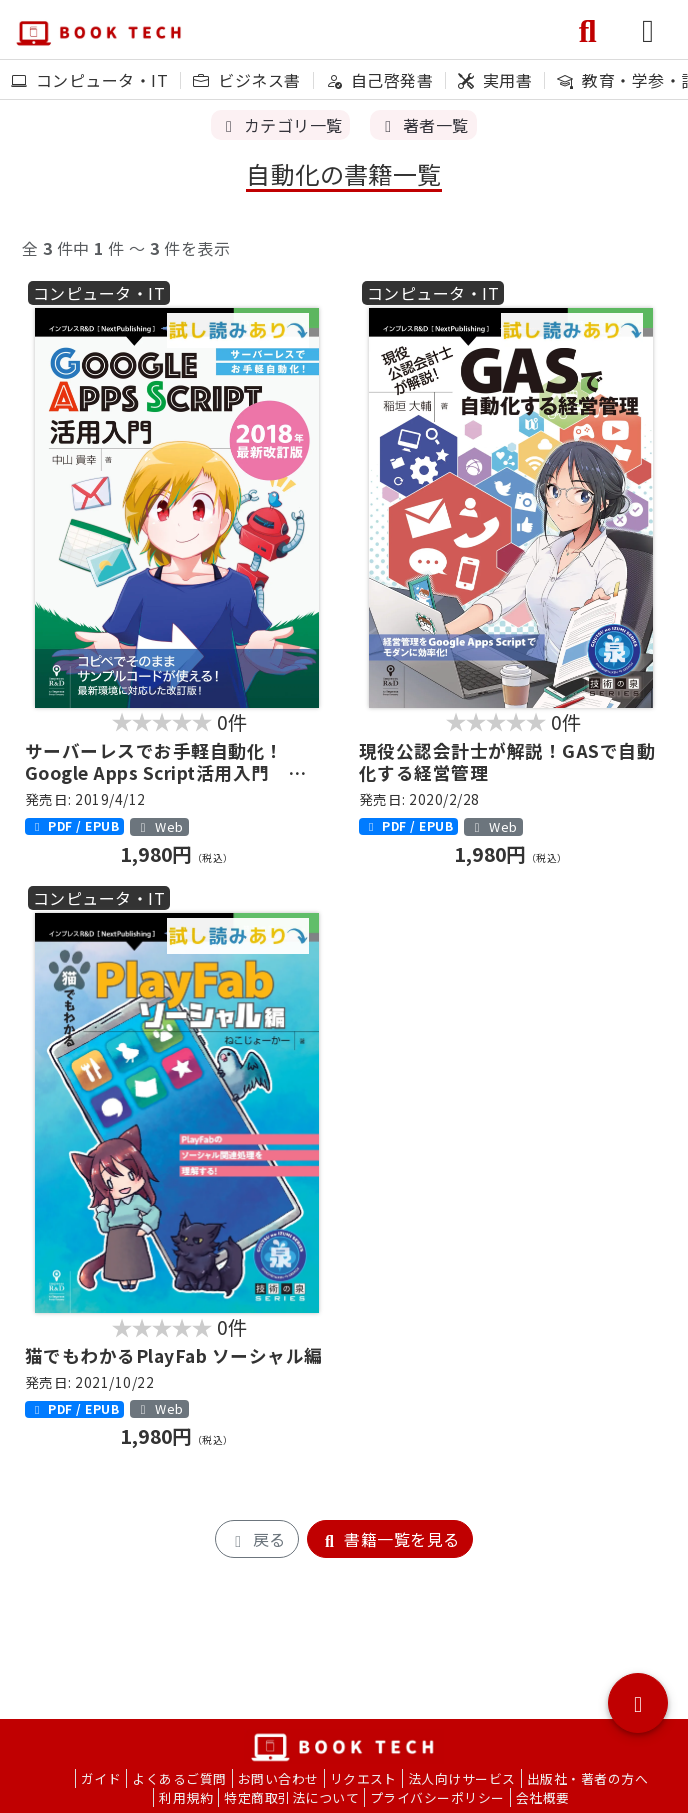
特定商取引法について (291, 1797)
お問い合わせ (278, 1778)
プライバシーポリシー (437, 1797)
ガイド (101, 1778)
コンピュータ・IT (89, 80)
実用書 (495, 80)
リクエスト (363, 1778)
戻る (256, 1539)
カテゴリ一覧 (280, 125)
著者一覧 (423, 125)
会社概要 (543, 1797)
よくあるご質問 (179, 1778)
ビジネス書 (246, 80)
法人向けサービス (462, 1778)
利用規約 (186, 1797)
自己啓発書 (379, 80)
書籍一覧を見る (390, 1539)
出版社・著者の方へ (587, 1778)
